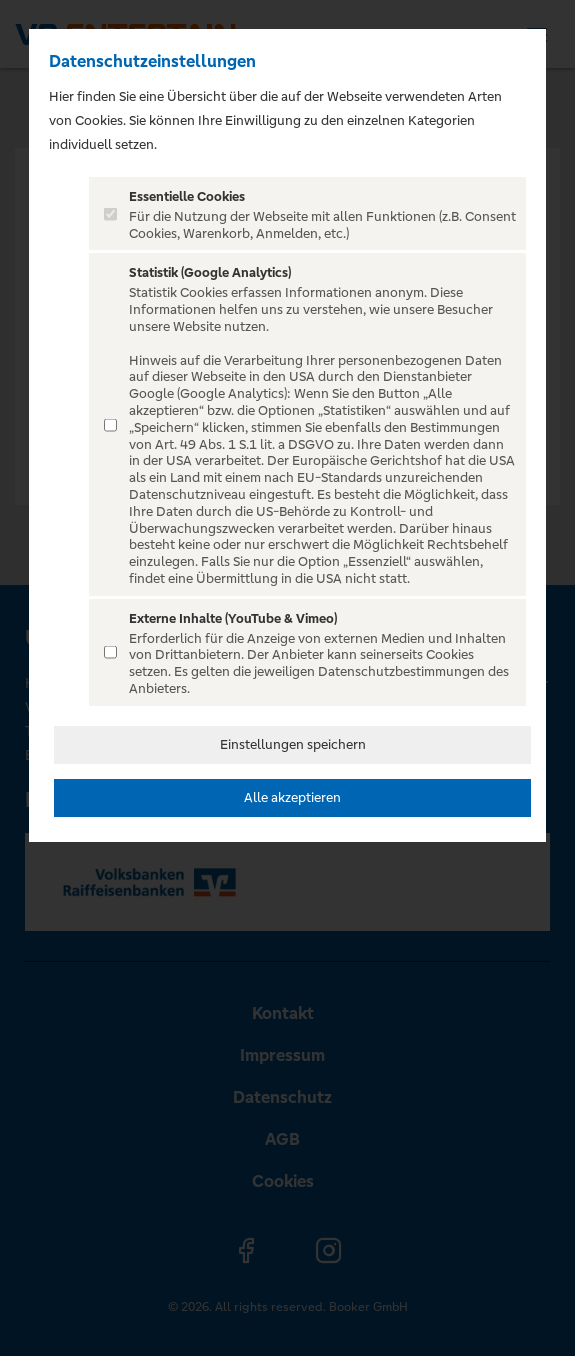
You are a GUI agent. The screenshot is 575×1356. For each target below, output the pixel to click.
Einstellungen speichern (293, 744)
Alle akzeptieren (292, 797)
